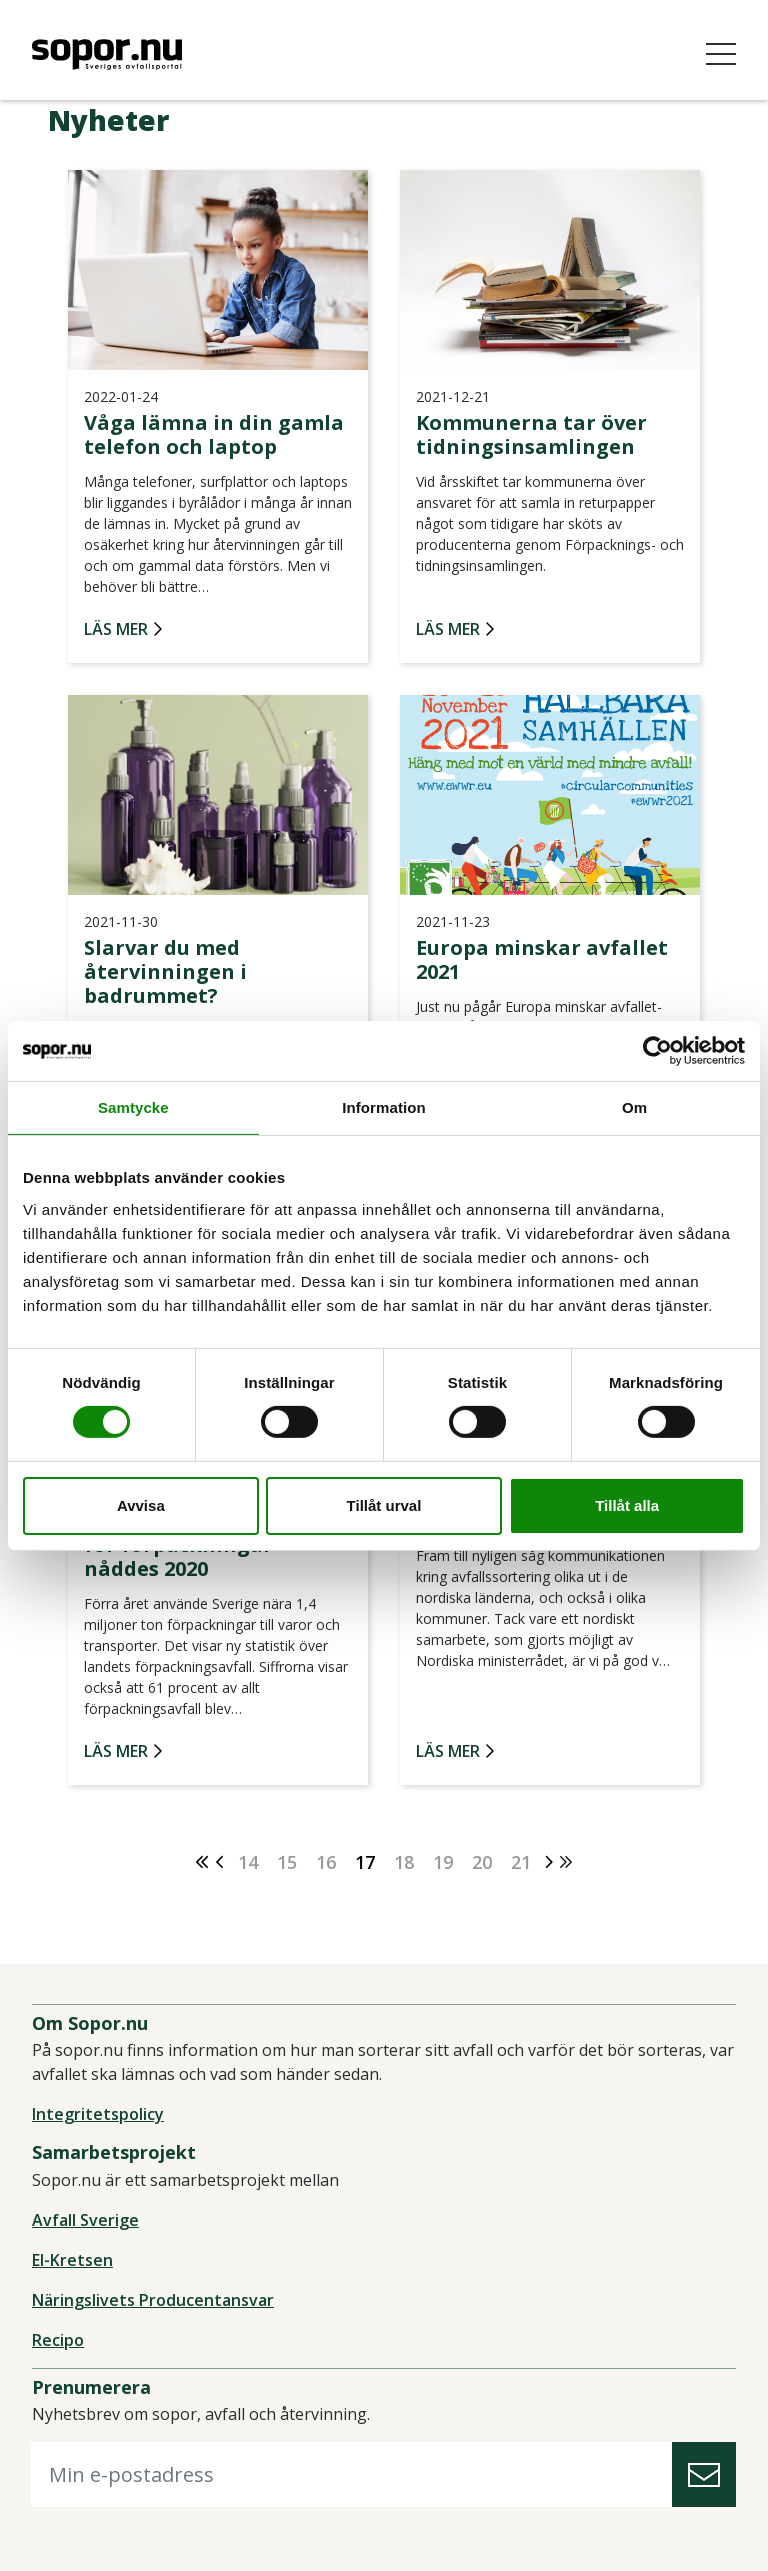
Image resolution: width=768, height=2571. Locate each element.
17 (365, 1862)
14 (248, 1862)
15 (287, 1862)
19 (443, 1862)
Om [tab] (634, 1106)
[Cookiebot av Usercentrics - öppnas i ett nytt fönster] (657, 1050)
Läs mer (116, 630)
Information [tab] (384, 1106)
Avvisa (141, 1505)
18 (404, 1862)
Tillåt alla (627, 1505)
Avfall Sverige (85, 2220)
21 (521, 1862)
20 (482, 1862)
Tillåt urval (384, 1505)
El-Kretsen (72, 2260)
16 (326, 1862)
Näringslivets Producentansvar (153, 2300)
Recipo (58, 2340)
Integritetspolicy (98, 2114)
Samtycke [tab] (133, 1106)
